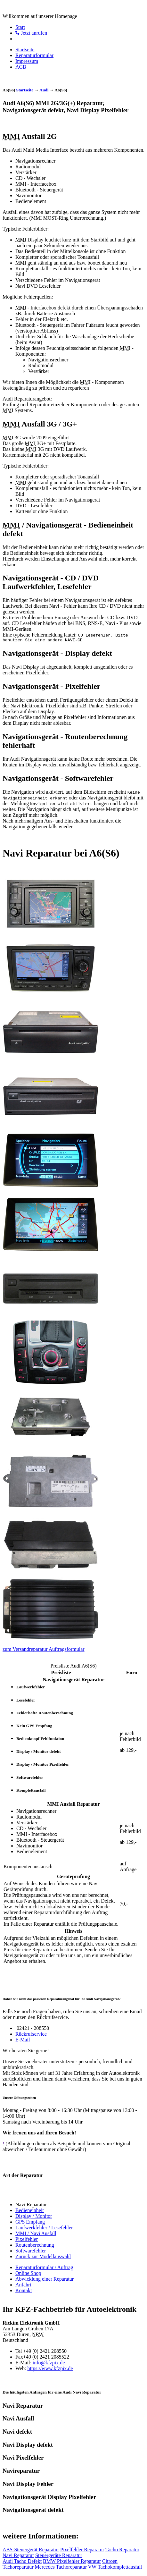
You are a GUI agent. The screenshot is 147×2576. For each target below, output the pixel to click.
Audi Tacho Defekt (22, 2562)
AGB (20, 67)
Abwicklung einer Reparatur (44, 2280)
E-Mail (22, 2040)
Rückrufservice (31, 2035)
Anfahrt (23, 2285)
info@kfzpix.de (49, 2363)
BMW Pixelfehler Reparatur (72, 2562)
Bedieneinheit (29, 2211)
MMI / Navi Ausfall (35, 2234)
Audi (43, 90)
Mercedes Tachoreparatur (61, 2568)
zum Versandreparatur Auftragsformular (44, 1650)
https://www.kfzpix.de (50, 2369)
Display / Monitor (33, 2217)
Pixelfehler (26, 2240)
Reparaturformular (34, 55)
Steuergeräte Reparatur (58, 2556)
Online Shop (28, 2274)
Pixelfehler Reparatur (82, 2550)
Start (20, 27)
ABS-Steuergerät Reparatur (31, 2550)
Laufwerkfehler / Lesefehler (44, 2228)
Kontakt (23, 2291)
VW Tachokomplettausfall (115, 2568)
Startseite (25, 49)
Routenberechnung (34, 2246)
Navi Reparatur (18, 2556)
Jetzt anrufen (31, 33)
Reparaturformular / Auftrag (44, 2268)
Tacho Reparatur (122, 2550)
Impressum (26, 61)
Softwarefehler (30, 2251)
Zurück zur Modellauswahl (43, 2257)
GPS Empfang (30, 2222)
